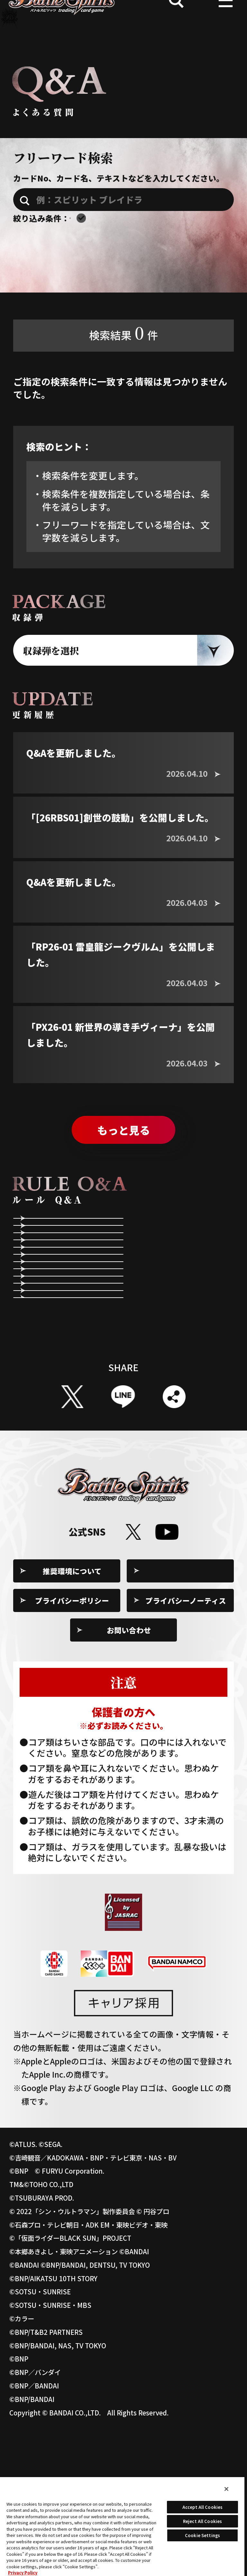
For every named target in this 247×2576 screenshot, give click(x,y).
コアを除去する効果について (72, 1431)
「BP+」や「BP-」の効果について (184, 1431)
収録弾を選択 (51, 668)
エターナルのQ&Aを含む (138, 222)
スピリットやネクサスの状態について (186, 1359)
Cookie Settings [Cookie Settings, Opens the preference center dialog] (202, 2535)
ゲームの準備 (56, 1250)
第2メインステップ (67, 1322)
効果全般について (64, 1395)
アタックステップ (178, 1286)
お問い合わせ (129, 1778)
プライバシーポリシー (72, 1748)
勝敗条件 (162, 1322)
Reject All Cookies (202, 2521)
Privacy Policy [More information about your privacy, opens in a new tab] (22, 2573)
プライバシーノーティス (185, 1748)
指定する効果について (186, 1395)
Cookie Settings (185, 1719)
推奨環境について (72, 1719)
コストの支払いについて (72, 1359)
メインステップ (60, 1286)
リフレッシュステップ (186, 1250)
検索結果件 (123, 350)
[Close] (226, 2489)
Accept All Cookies (202, 2507)
